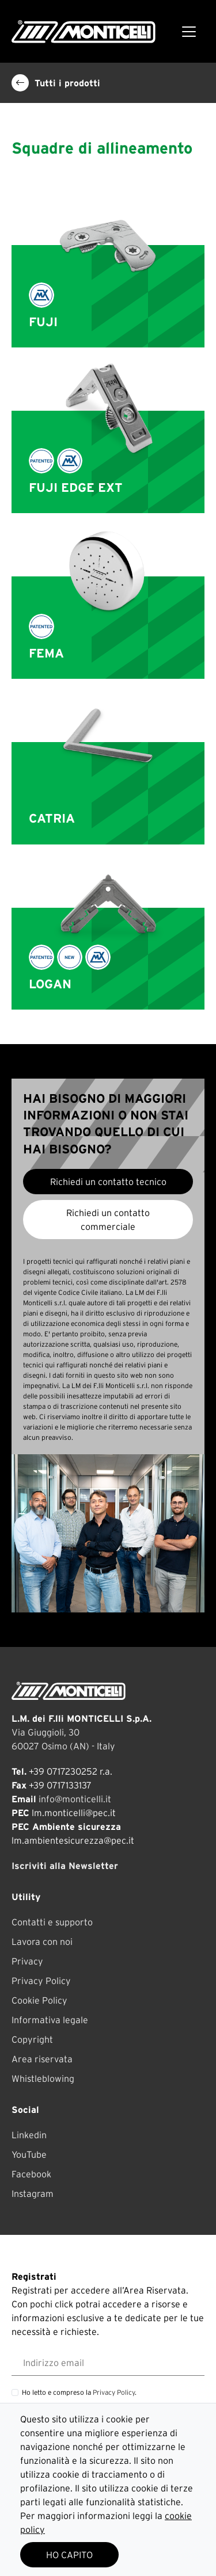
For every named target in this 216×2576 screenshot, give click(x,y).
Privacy (27, 1961)
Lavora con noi (42, 1941)
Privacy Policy (41, 1980)
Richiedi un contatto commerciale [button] (108, 1219)
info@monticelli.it (75, 1799)
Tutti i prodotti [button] (56, 82)
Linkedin (29, 2135)
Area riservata (42, 2059)
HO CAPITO (69, 2555)
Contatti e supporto (52, 1922)
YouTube (29, 2154)
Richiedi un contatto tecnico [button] (108, 1181)
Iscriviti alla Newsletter (65, 1865)
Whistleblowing (43, 2078)
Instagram (33, 2193)
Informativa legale (50, 2020)
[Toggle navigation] (188, 32)
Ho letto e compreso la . (79, 2392)
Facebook (31, 2174)
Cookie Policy (39, 2000)
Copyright (32, 2039)
